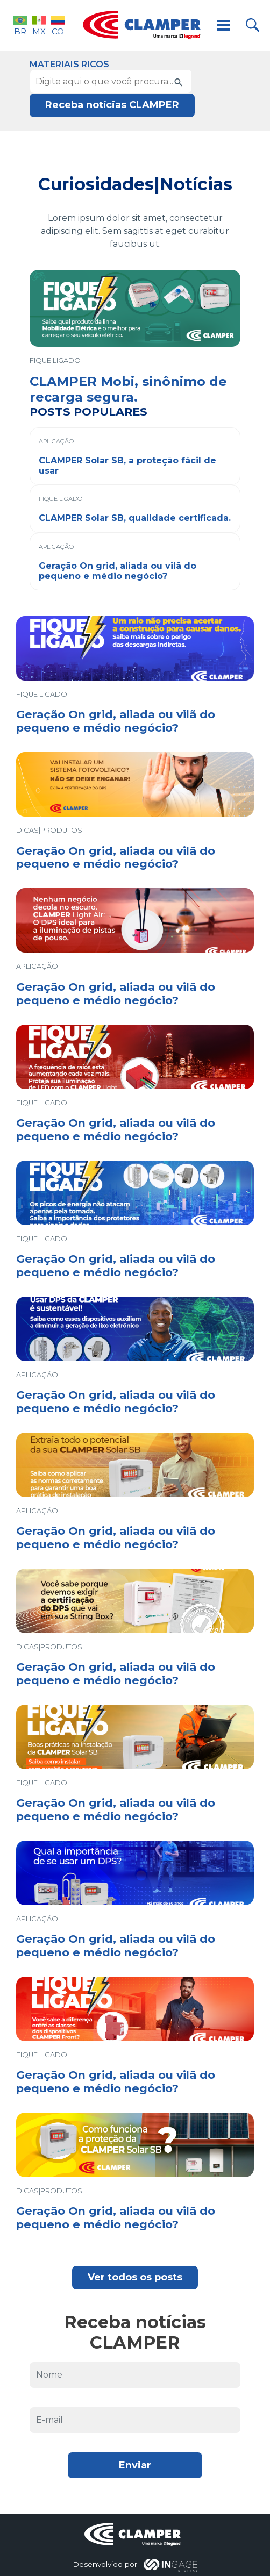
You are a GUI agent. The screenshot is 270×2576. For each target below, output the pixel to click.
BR (20, 25)
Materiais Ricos (69, 64)
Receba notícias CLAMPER (112, 105)
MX (39, 25)
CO (58, 25)
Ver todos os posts (135, 2277)
